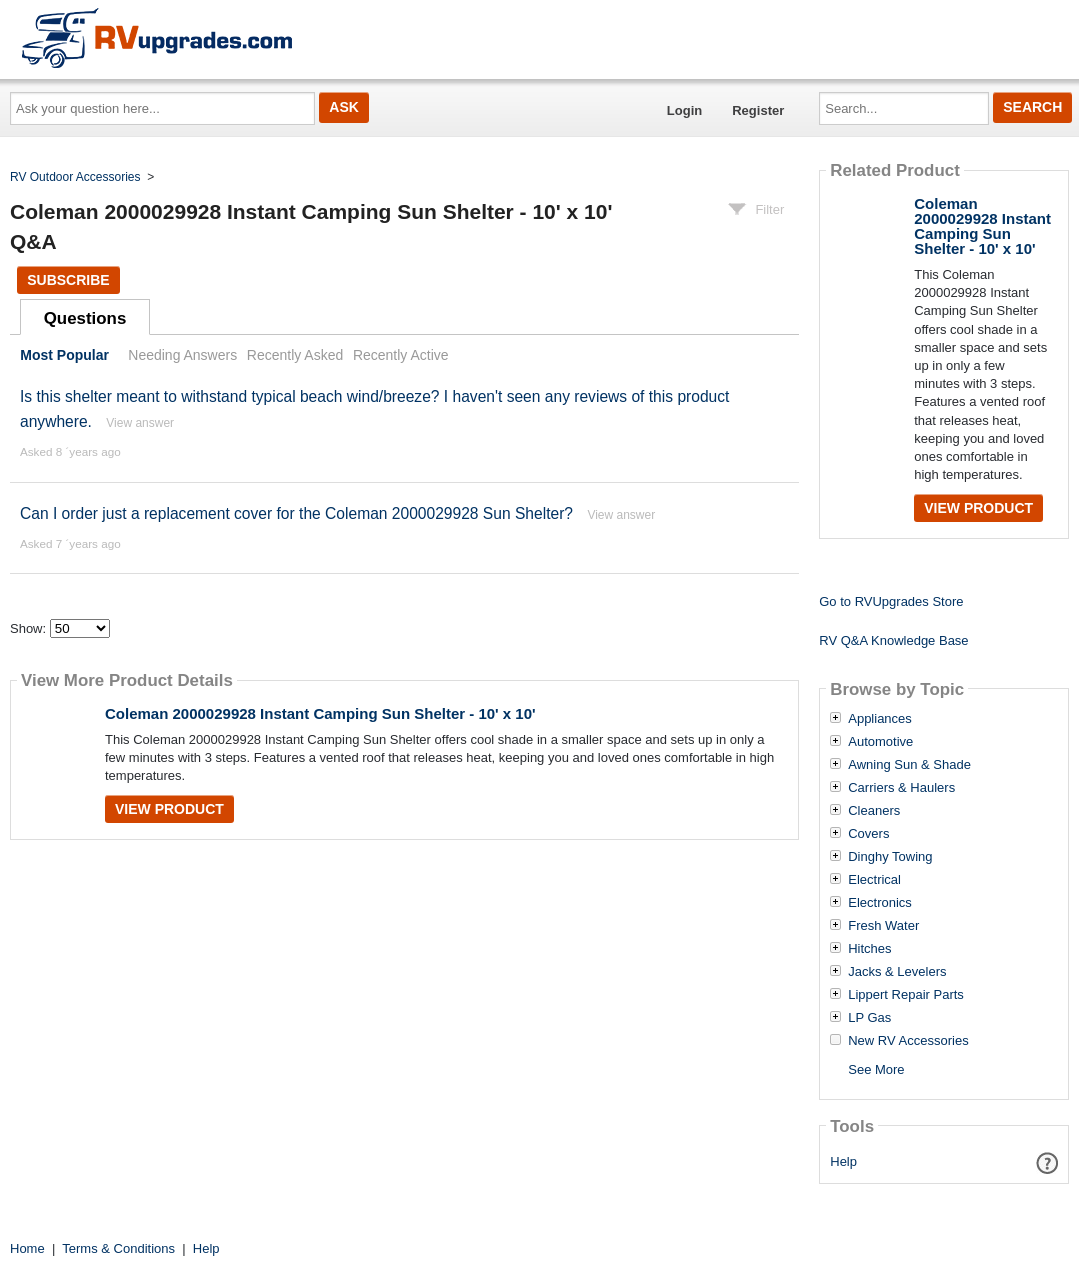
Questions (85, 318)
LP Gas (869, 1018)
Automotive (880, 742)
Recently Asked (295, 355)
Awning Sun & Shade (909, 765)
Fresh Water (883, 926)
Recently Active (401, 355)
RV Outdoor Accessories (75, 177)
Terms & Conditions (118, 1248)
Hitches (869, 949)
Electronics (880, 903)
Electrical (874, 880)
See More (876, 1069)
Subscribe (68, 280)
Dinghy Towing (890, 857)
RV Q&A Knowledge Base (893, 640)
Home (27, 1248)
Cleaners (874, 811)
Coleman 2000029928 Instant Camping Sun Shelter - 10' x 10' (320, 713)
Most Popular (64, 355)
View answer (140, 423)
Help (843, 1161)
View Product (169, 809)
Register (758, 110)
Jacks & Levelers (897, 972)
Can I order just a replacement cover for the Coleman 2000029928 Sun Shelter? (296, 513)
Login (684, 110)
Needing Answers (182, 355)
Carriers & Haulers (901, 788)
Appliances (880, 719)
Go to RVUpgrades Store (891, 601)
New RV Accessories (908, 1041)
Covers (868, 834)
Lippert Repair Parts (906, 995)
